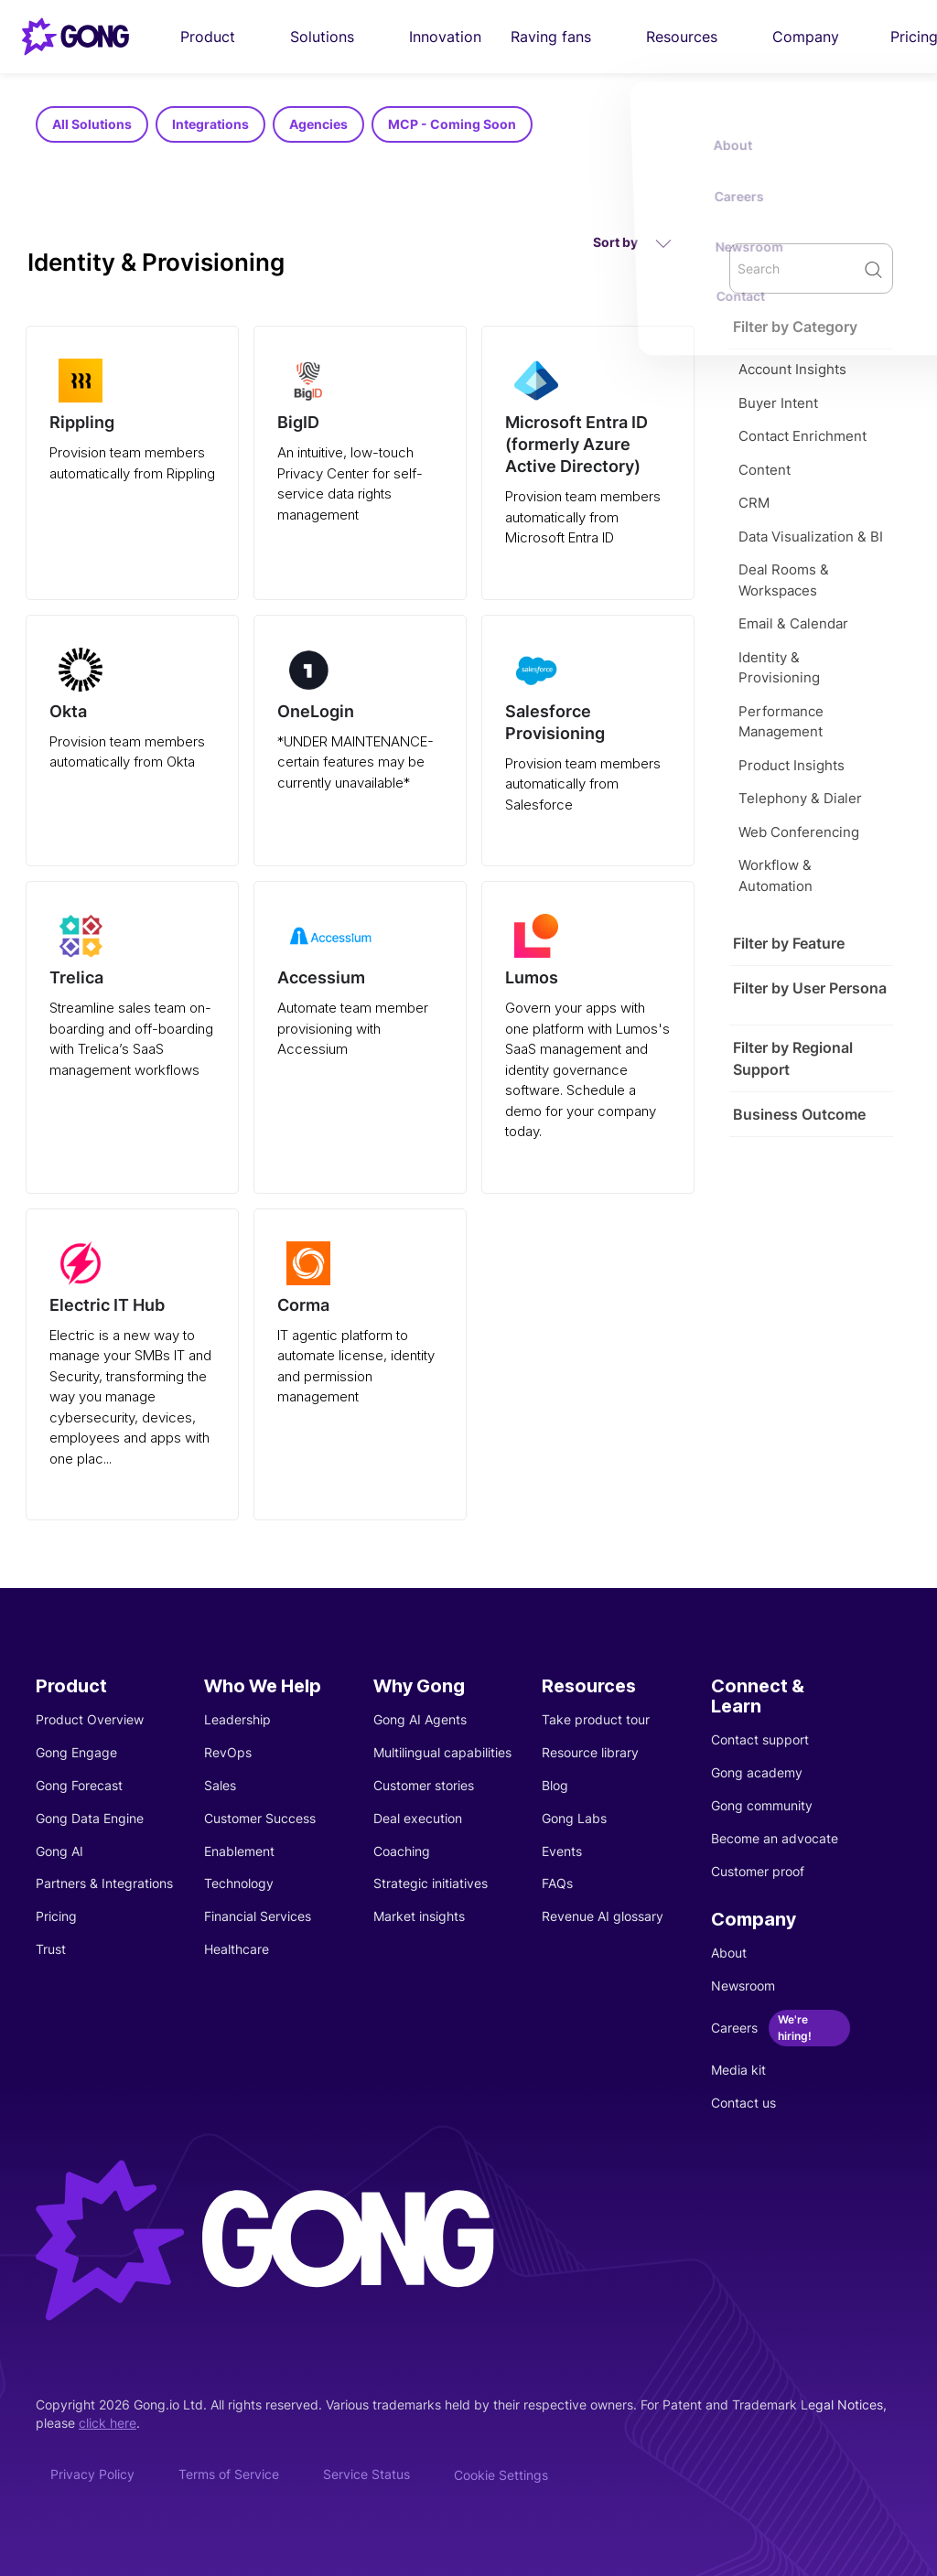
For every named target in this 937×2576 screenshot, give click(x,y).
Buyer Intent (778, 403)
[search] (811, 268)
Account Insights (792, 369)
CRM (754, 502)
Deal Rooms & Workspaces (783, 580)
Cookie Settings (501, 2475)
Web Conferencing (798, 832)
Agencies (318, 124)
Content (764, 469)
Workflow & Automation (775, 875)
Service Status (366, 2474)
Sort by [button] (632, 243)
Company (816, 36)
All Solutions (92, 124)
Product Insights (791, 765)
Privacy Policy (92, 2474)
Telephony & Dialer (800, 798)
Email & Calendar (793, 623)
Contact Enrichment (802, 436)
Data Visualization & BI (810, 536)
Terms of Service (228, 2474)
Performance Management (781, 722)
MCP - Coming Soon (452, 124)
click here (107, 2423)
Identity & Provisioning (779, 668)
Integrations (210, 124)
